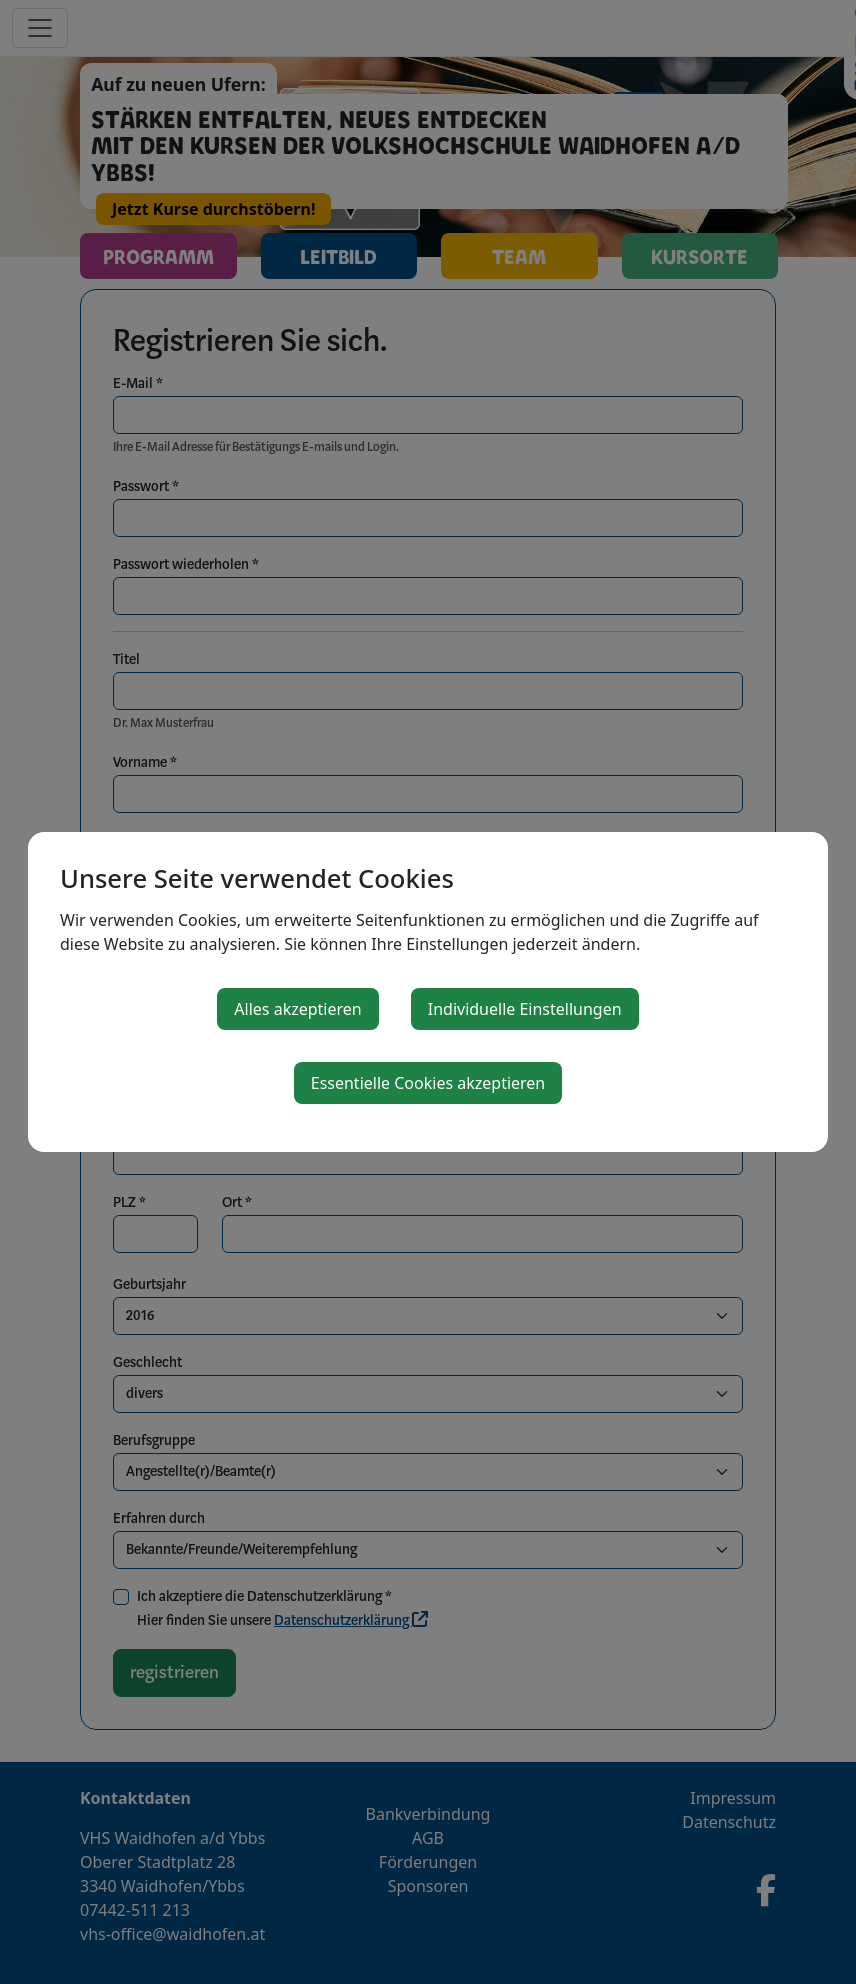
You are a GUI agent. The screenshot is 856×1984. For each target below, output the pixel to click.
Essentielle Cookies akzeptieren (428, 1083)
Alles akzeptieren (297, 1009)
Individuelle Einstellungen (525, 1009)
